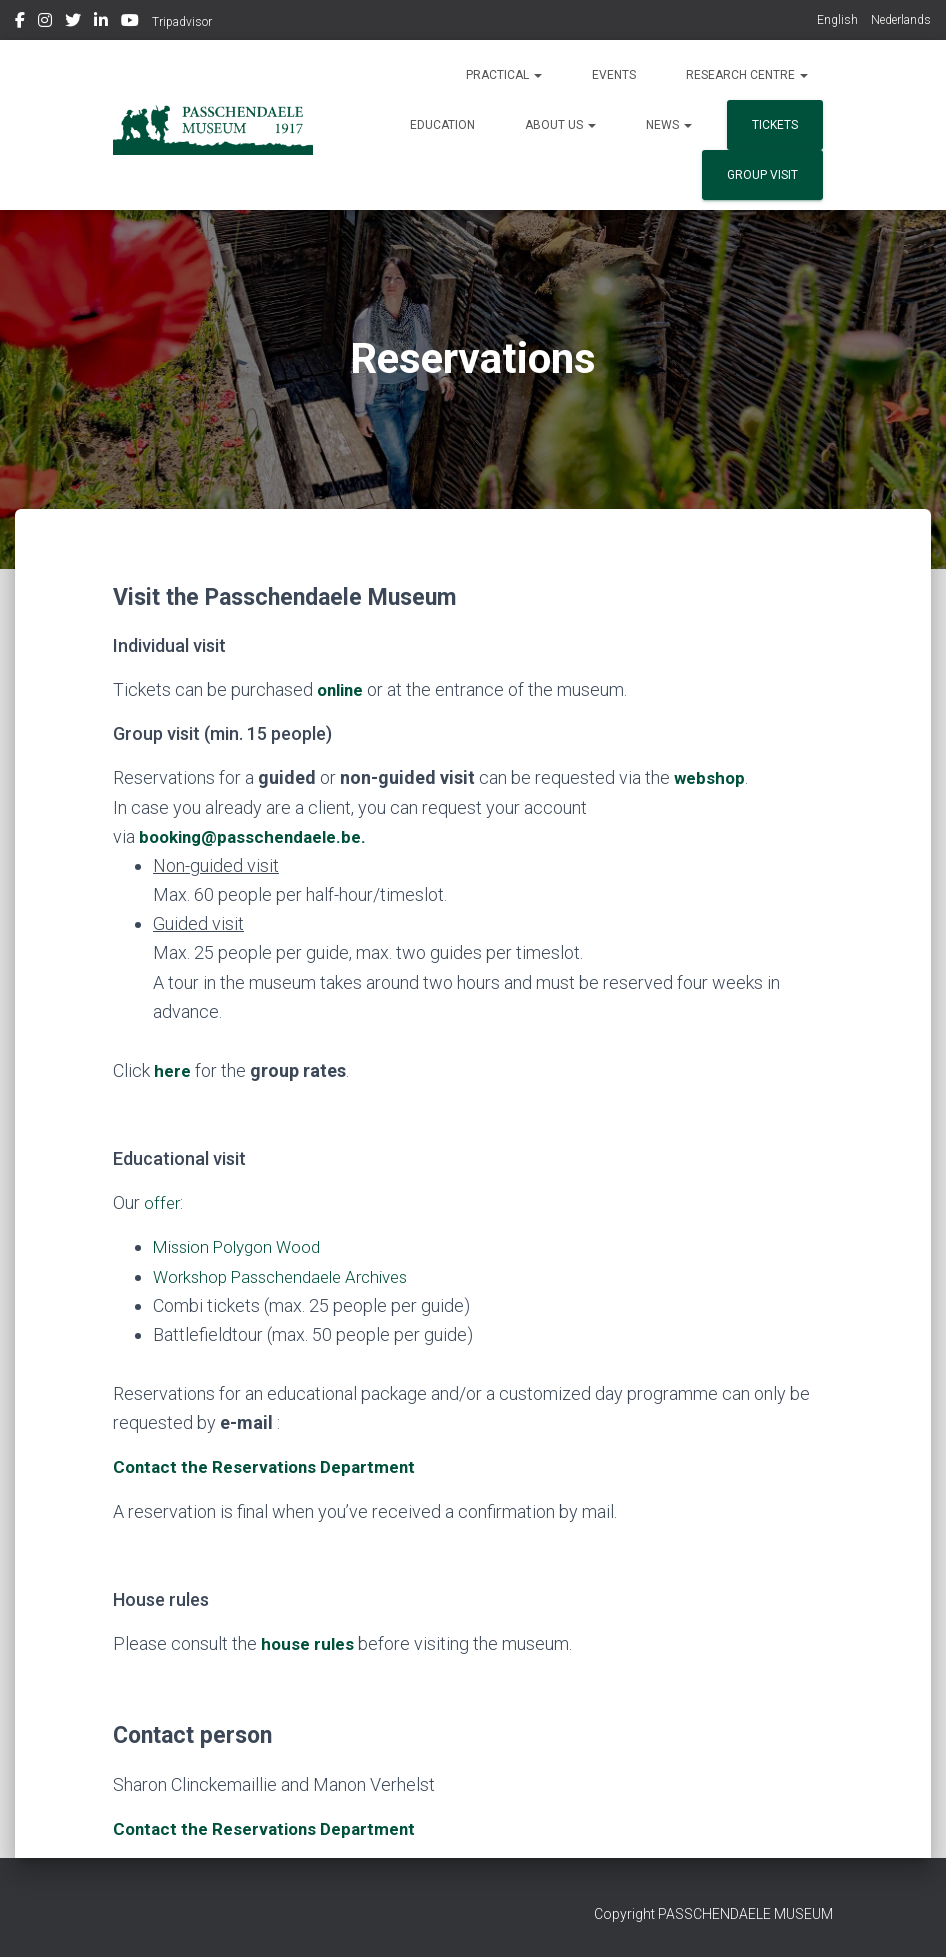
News (669, 125)
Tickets (775, 125)
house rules (308, 1642)
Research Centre (747, 75)
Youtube (130, 23)
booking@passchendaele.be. (258, 836)
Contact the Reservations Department (269, 1826)
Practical (504, 75)
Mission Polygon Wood (242, 1246)
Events (614, 75)
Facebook (20, 23)
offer (163, 1202)
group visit (762, 175)
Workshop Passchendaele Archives (290, 1275)
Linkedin (101, 23)
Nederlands (901, 20)
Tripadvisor (182, 22)
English (837, 20)
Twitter (73, 23)
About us (560, 125)
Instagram (45, 23)
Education (442, 125)
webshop (710, 777)
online (342, 689)
